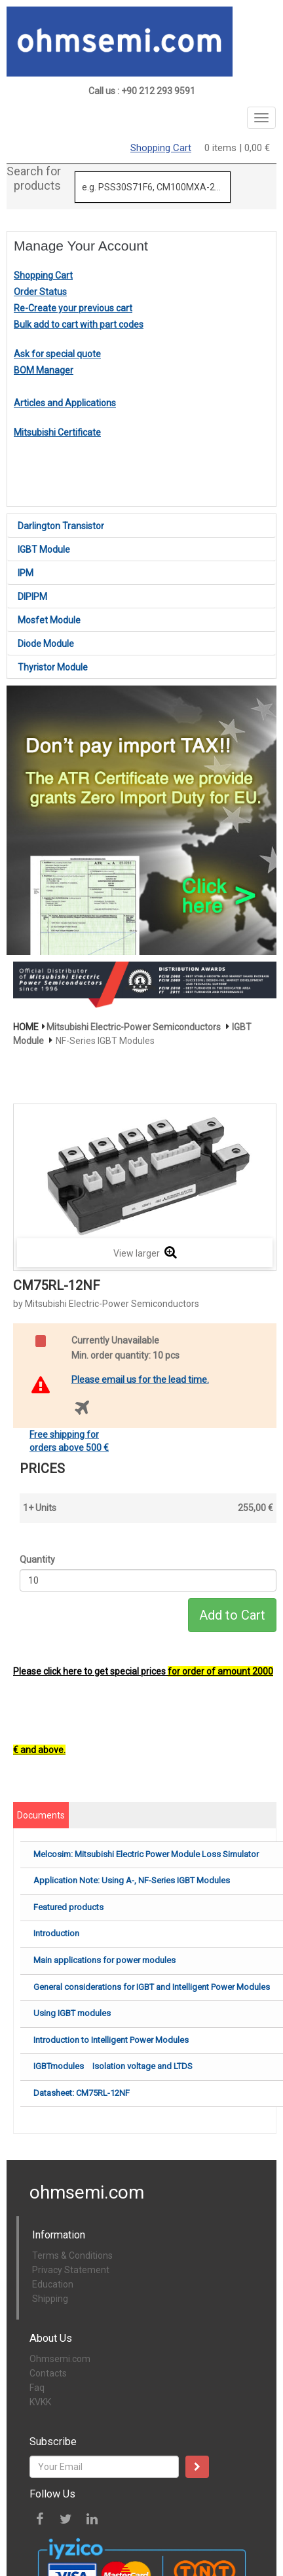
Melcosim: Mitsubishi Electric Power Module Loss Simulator (146, 1854)
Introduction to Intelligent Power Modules (111, 2040)
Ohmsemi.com (59, 2359)
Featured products (68, 1907)
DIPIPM (32, 596)
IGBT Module (44, 549)
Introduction (56, 1933)
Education (52, 2284)
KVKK (40, 2402)
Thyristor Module (53, 667)
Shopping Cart (160, 148)
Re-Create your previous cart (73, 308)
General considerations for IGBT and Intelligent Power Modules (151, 1987)
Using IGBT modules (72, 2013)
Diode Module (46, 643)
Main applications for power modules (104, 1960)
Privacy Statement (70, 2270)
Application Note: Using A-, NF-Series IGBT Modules (131, 1880)
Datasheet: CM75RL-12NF (81, 2093)
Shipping (50, 2298)
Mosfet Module (49, 620)
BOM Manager (43, 370)
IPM (25, 573)
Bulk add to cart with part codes (78, 324)
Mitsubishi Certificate (57, 432)
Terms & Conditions (72, 2255)
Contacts (48, 2373)
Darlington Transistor (61, 526)
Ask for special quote (57, 354)
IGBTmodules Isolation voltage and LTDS (113, 2066)
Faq (37, 2387)
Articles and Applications (65, 403)
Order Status (40, 292)
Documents (41, 1815)
